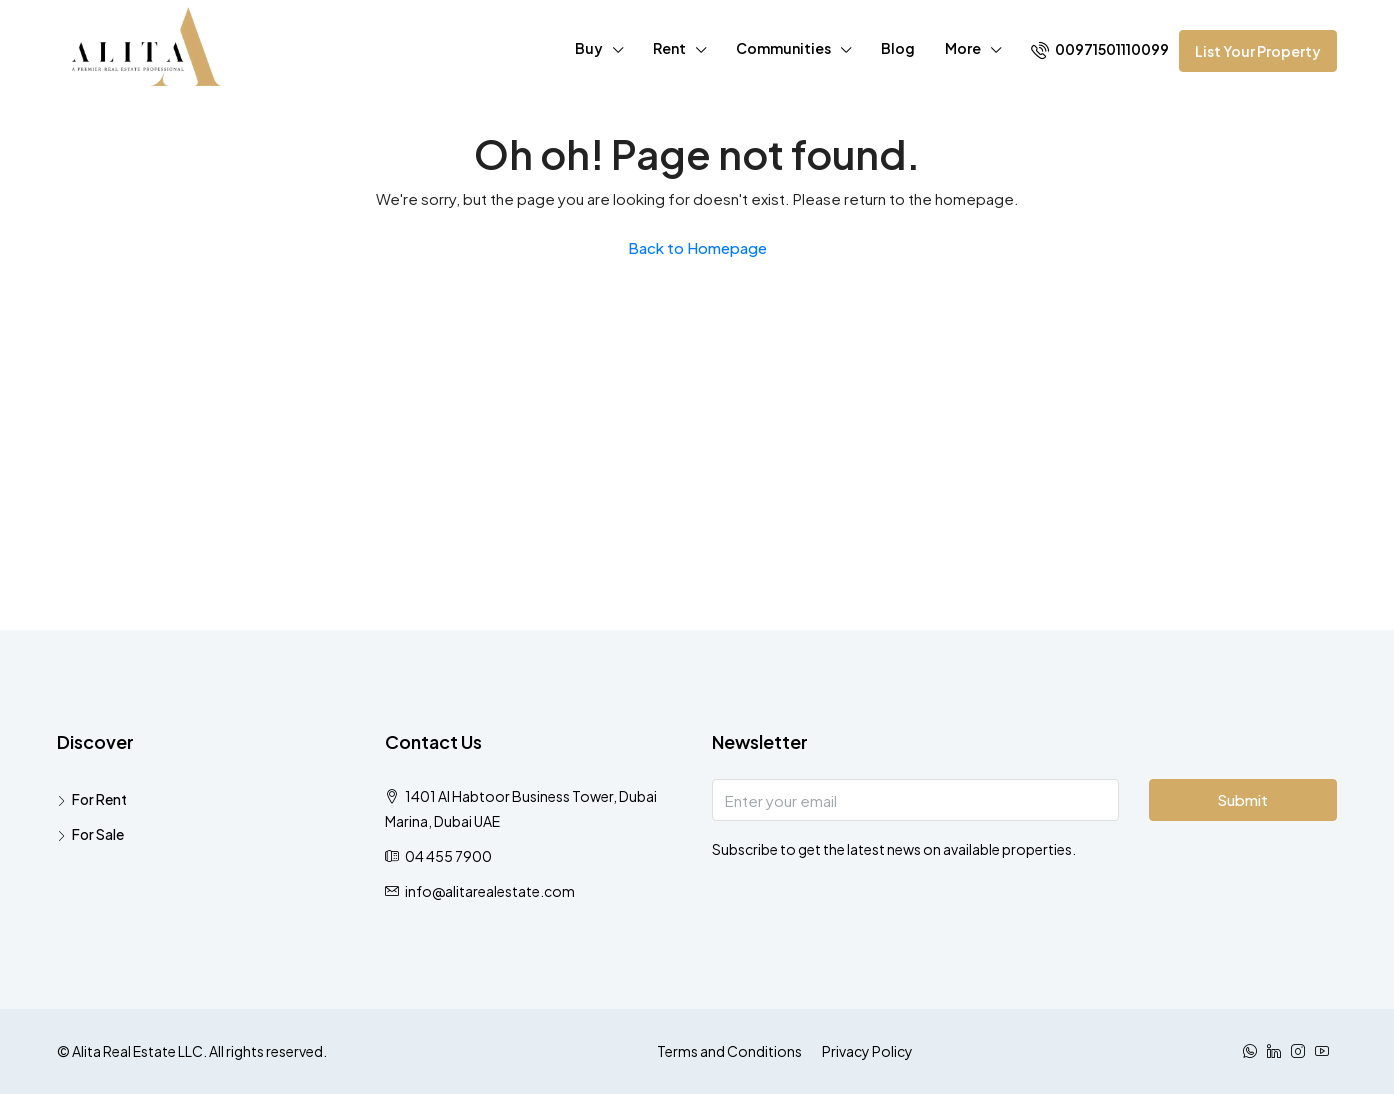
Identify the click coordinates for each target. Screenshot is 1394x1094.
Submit (1242, 799)
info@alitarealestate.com (490, 891)
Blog (898, 48)
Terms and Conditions (729, 1051)
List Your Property (1258, 51)
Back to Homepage (697, 247)
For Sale (98, 834)
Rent (669, 48)
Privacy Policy (867, 1051)
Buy (589, 48)
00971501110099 (1100, 49)
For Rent (99, 799)
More (963, 48)
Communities (783, 48)
